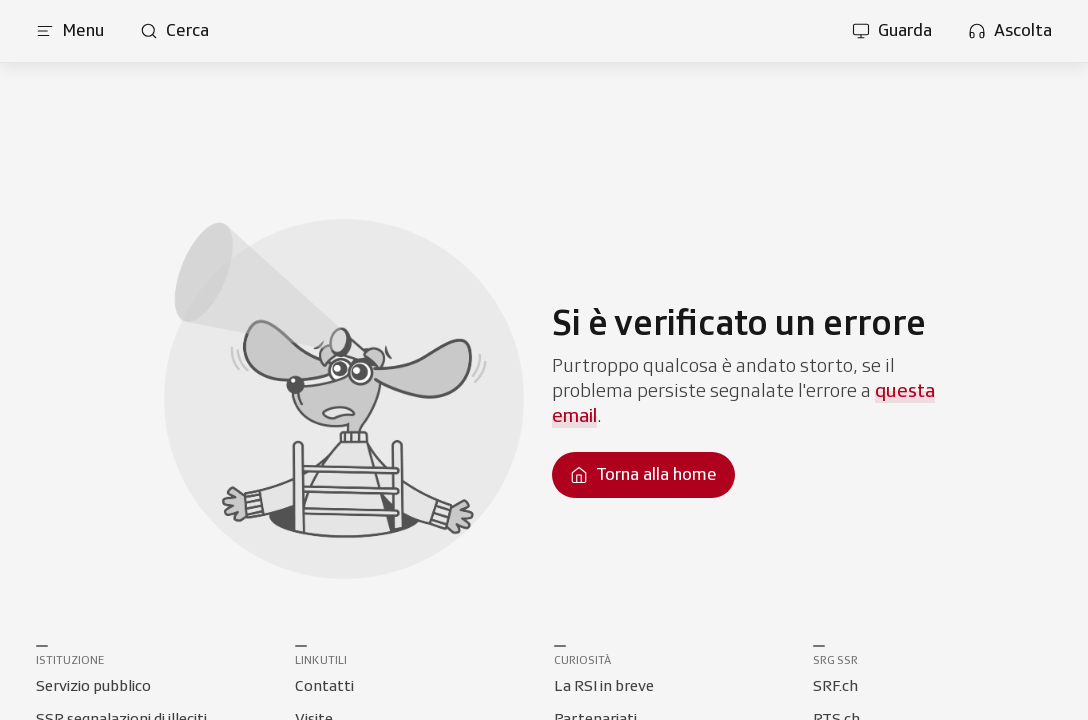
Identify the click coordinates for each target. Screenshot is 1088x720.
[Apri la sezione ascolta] (1010, 31)
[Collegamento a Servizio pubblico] (93, 687)
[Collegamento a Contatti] (324, 687)
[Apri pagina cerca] (174, 31)
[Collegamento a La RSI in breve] (604, 687)
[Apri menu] (70, 31)
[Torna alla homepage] (643, 475)
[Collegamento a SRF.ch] (835, 687)
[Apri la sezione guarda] (892, 31)
